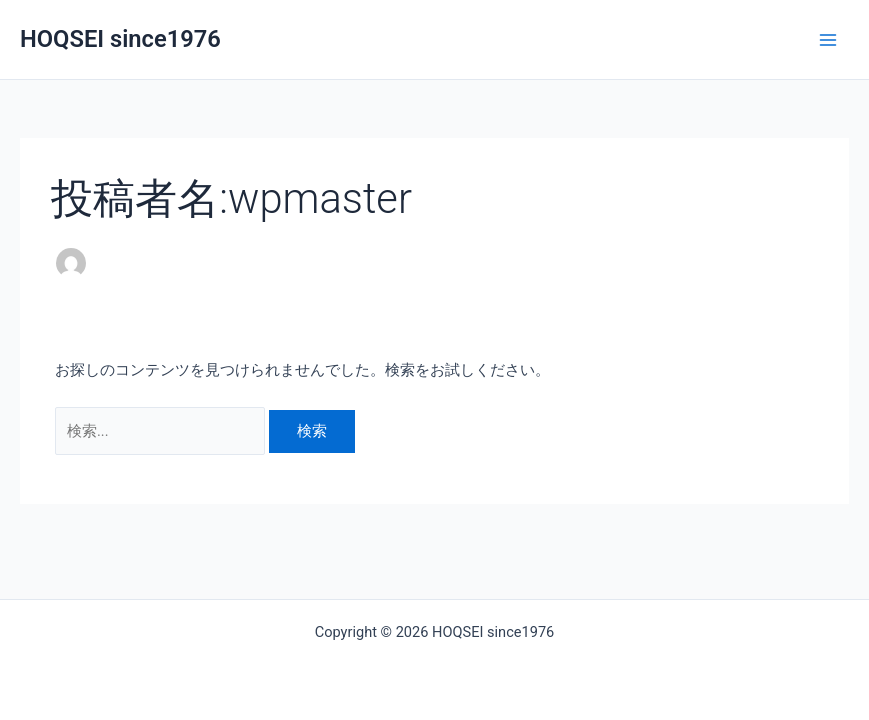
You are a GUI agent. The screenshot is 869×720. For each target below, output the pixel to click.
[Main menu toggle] (828, 40)
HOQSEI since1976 (120, 39)
